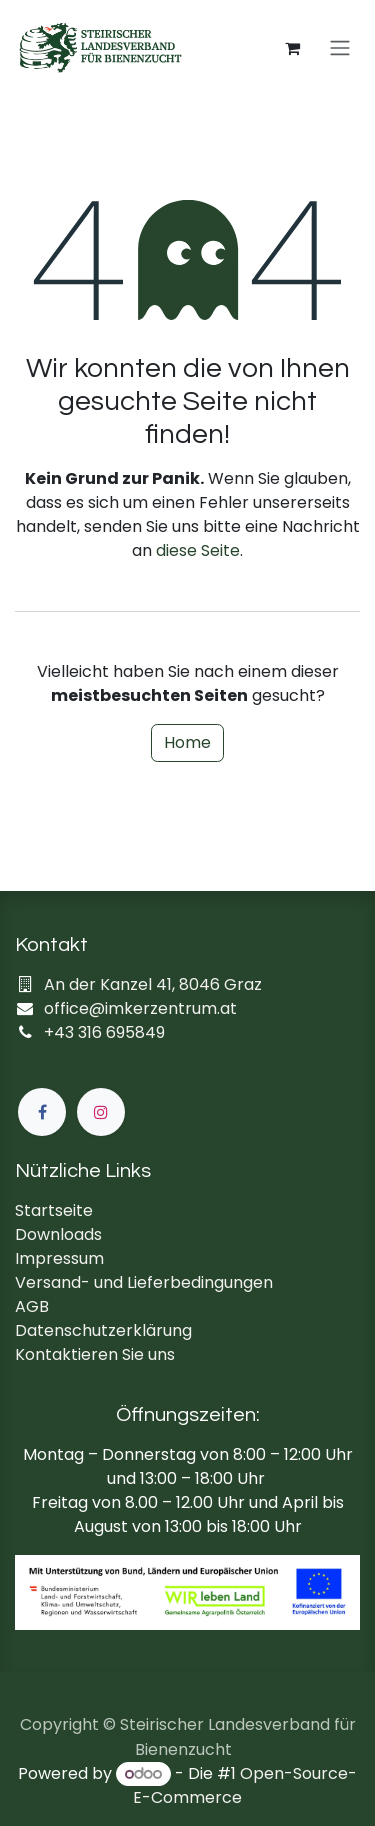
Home (187, 742)
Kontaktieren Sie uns (95, 1354)
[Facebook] (42, 1112)
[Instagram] (101, 1112)
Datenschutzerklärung (103, 1330)
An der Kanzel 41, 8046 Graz (153, 984)
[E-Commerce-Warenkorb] (292, 48)
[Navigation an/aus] (340, 48)
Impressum (59, 1258)
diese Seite (198, 550)
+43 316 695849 (104, 1032)
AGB (32, 1306)
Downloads (58, 1234)
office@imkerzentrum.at (140, 1008)
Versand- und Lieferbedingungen (144, 1282)
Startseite (54, 1210)
